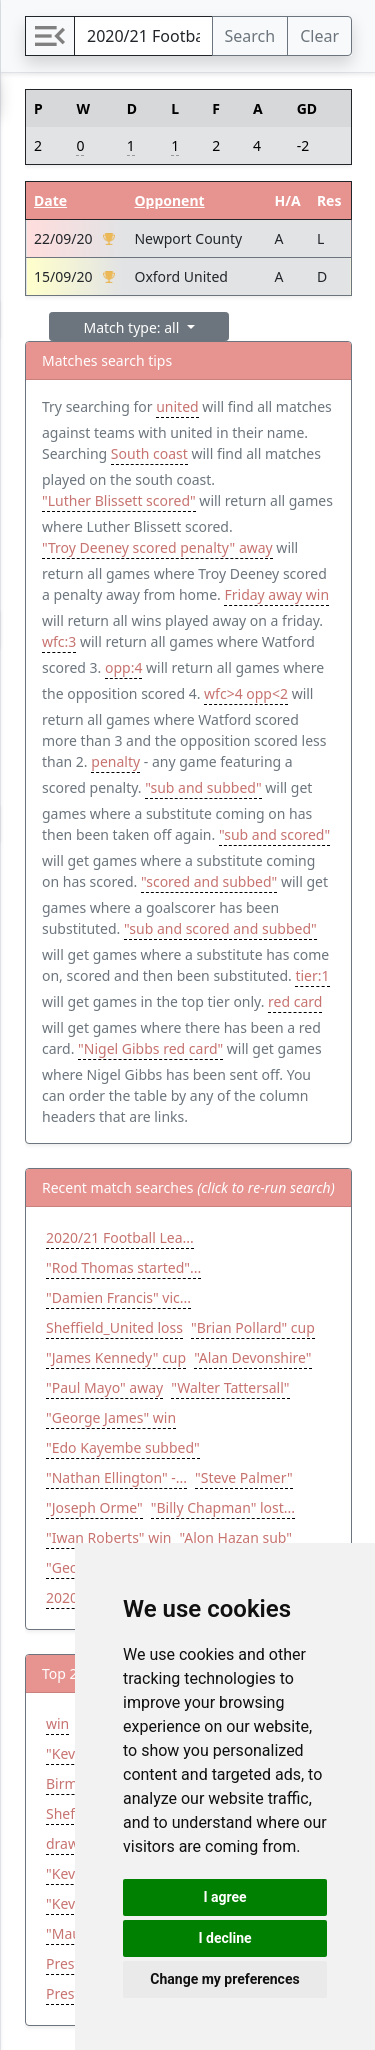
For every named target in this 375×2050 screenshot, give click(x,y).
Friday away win (276, 594)
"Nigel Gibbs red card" (150, 1048)
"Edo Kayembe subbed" (123, 1447)
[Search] (143, 36)
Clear (319, 36)
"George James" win (111, 1417)
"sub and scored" (274, 834)
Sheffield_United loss (114, 1327)
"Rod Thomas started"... (123, 1267)
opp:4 (123, 667)
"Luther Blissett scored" (119, 500)
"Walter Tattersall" (230, 1387)
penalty (115, 761)
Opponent (169, 200)
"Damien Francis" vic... (118, 1297)
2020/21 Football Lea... (120, 1237)
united (177, 406)
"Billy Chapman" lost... (223, 1507)
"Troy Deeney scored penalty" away (157, 547)
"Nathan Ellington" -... (116, 1477)
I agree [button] (224, 1897)
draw (62, 1843)
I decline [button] (224, 1938)
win (57, 1723)
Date (50, 200)
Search (250, 36)
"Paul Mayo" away (104, 1387)
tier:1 (312, 975)
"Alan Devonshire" (252, 1357)
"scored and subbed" (209, 881)
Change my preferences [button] (224, 1979)
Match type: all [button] (133, 327)
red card (295, 1001)
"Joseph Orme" (94, 1507)
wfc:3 (59, 641)
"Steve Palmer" (244, 1477)
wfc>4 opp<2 (246, 693)
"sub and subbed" (203, 787)
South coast (149, 453)
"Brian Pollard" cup (253, 1327)
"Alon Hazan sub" (235, 1537)
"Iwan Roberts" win (108, 1537)
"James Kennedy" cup (116, 1357)
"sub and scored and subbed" (220, 928)
